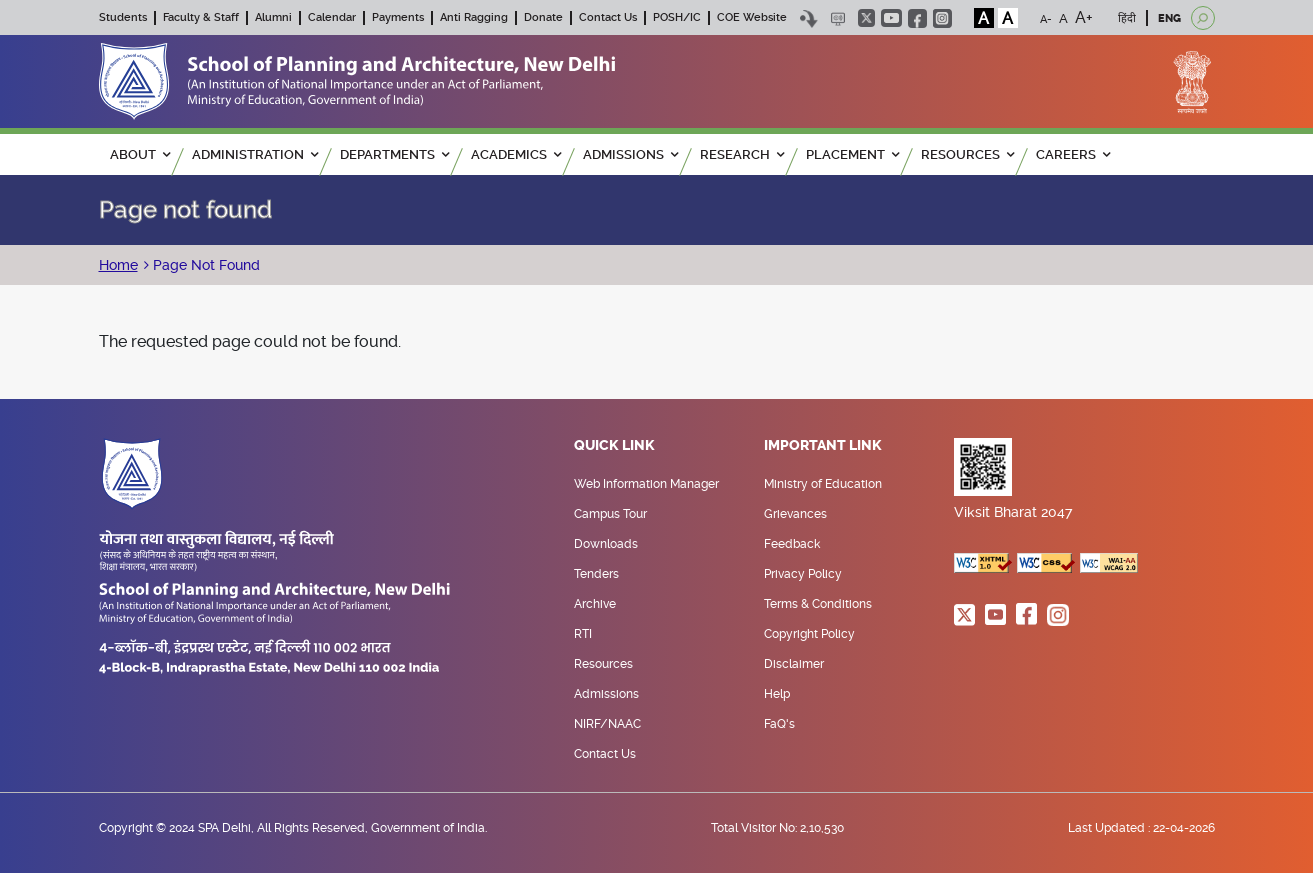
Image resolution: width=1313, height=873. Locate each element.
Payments (398, 17)
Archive (595, 604)
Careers (1073, 154)
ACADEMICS (516, 154)
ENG (1169, 18)
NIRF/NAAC (607, 724)
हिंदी (1127, 18)
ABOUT (140, 154)
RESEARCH (742, 154)
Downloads (606, 544)
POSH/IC (677, 17)
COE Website (752, 17)
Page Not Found (204, 265)
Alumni (273, 17)
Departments (394, 154)
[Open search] (1203, 18)
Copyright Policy (809, 634)
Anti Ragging (474, 17)
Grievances (795, 514)
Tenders (596, 574)
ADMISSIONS (630, 154)
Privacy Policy (803, 574)
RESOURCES (967, 154)
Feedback (792, 544)
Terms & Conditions (818, 604)
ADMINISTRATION (255, 154)
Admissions (606, 694)
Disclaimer (794, 664)
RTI (583, 634)
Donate (543, 17)
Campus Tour (610, 514)
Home (118, 265)
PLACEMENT (852, 154)
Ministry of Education (823, 484)
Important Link (823, 446)
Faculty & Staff (201, 17)
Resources (603, 664)
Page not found (185, 210)
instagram (942, 18)
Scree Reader (838, 18)
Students (123, 17)
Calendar (332, 17)
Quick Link (614, 446)
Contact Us (608, 17)
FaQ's (779, 724)
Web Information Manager (646, 484)
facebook (917, 18)
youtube (891, 18)
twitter (866, 18)
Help (777, 694)
